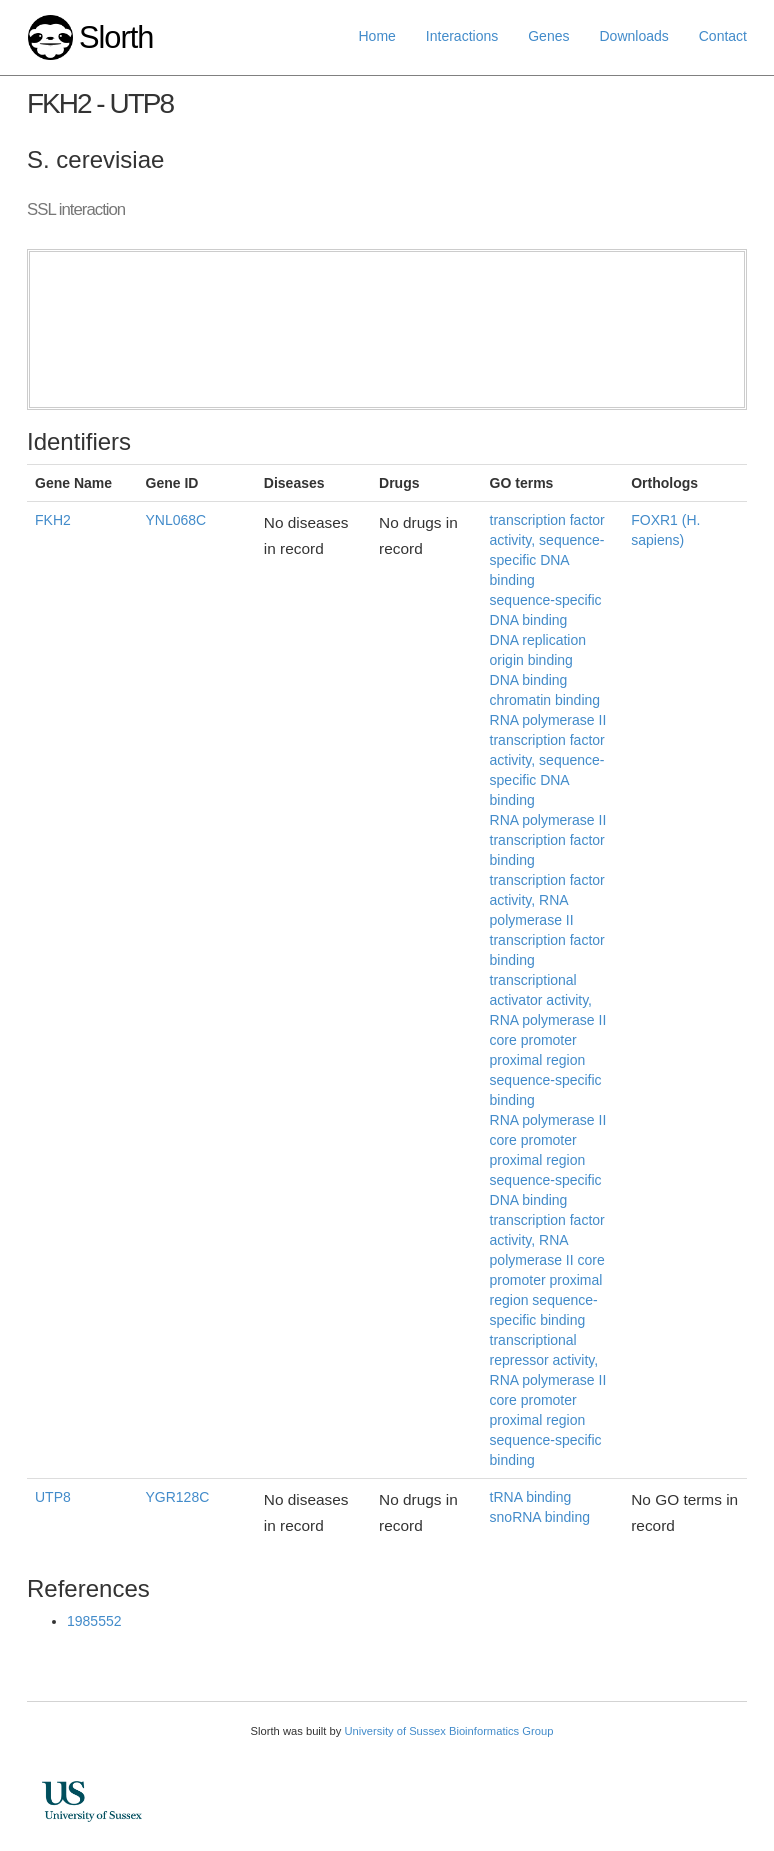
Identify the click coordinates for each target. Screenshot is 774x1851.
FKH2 (53, 520)
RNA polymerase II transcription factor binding (548, 840)
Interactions (462, 36)
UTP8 (53, 1497)
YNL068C (176, 520)
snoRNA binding (540, 1517)
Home (377, 36)
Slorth (116, 37)
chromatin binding (545, 700)
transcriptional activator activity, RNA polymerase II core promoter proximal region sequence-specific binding (548, 1040)
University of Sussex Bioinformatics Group (448, 1731)
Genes (548, 36)
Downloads (633, 36)
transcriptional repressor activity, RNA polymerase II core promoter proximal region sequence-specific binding (548, 1400)
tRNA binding (531, 1497)
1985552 (94, 1621)
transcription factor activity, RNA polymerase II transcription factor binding (547, 920)
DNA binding (529, 680)
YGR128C (178, 1497)
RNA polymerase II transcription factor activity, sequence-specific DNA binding (548, 760)
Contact (723, 36)
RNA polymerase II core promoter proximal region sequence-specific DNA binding (548, 1160)
